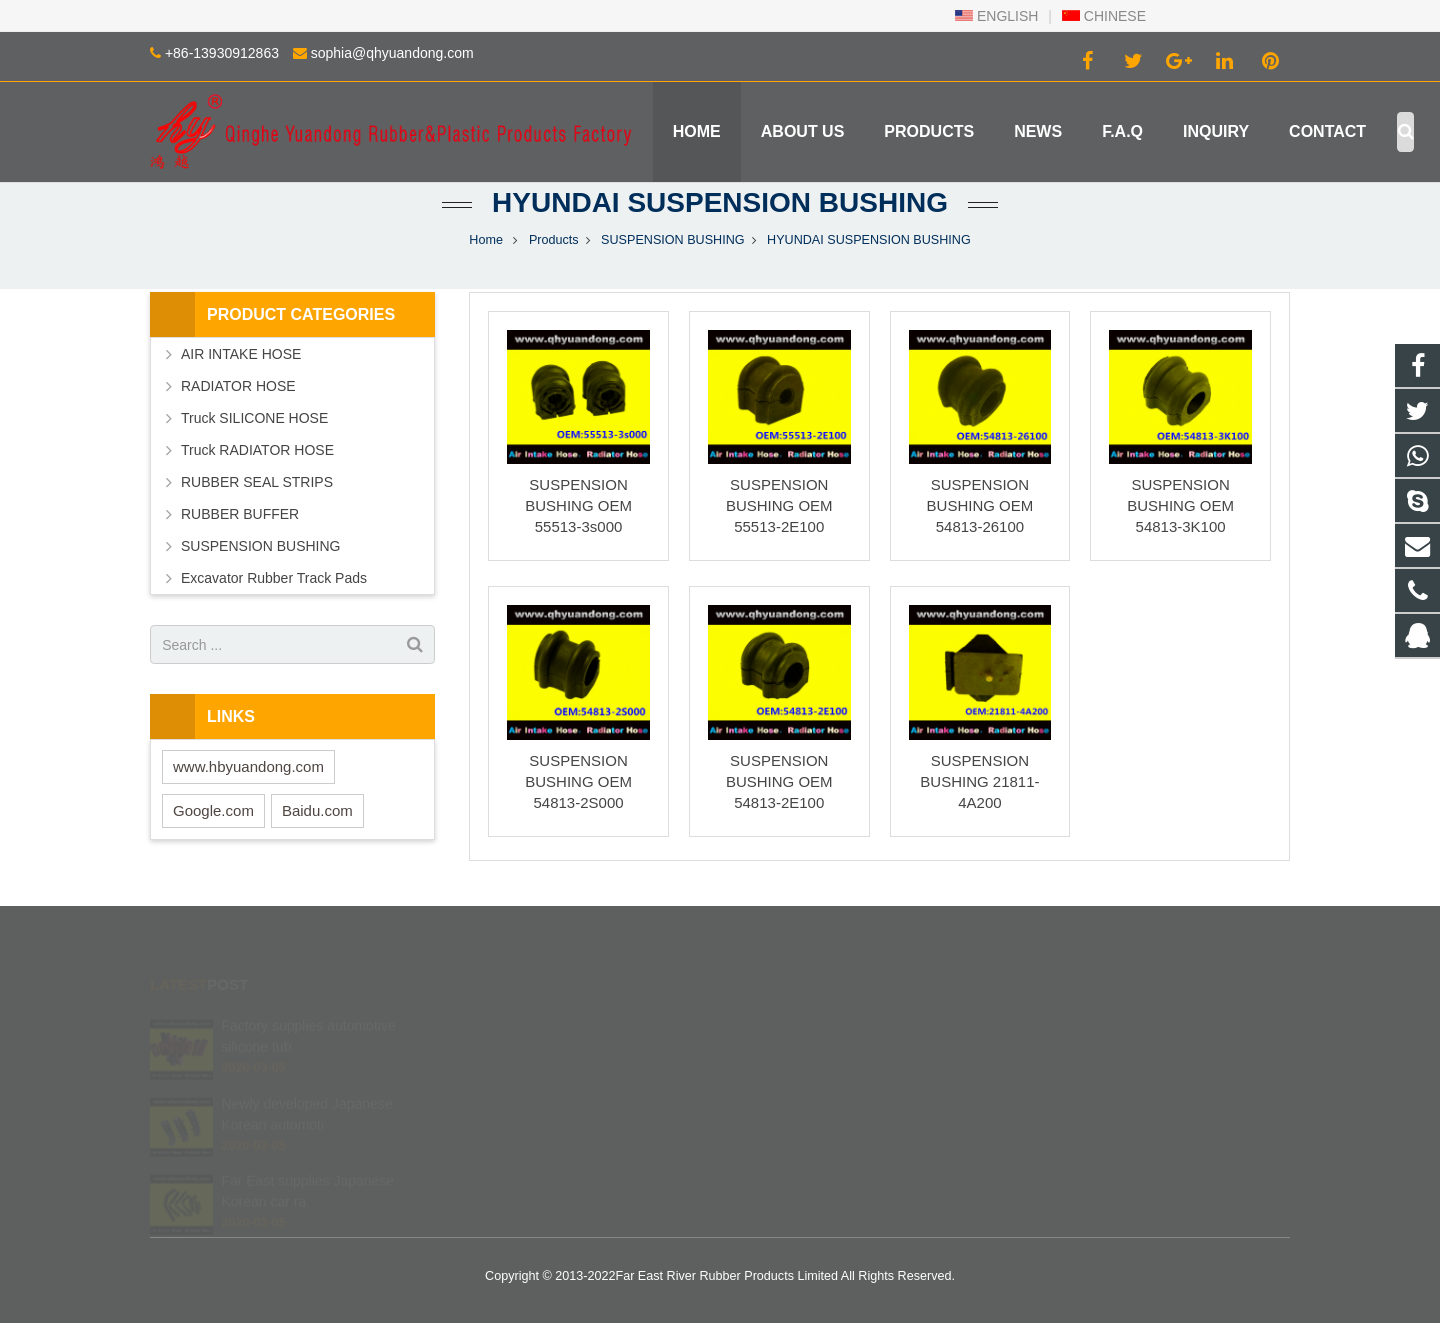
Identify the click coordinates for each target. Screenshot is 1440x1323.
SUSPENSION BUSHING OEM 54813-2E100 (779, 781)
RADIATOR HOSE (238, 386)
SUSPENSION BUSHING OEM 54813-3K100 (1180, 505)
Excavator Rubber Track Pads (274, 578)
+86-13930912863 (222, 53)
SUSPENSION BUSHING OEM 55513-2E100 (779, 505)
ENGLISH (996, 16)
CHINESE (1104, 16)
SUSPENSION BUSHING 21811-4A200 (979, 781)
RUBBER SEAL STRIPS (257, 482)
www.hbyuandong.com (248, 766)
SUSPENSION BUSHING (672, 240)
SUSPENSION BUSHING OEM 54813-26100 (980, 505)
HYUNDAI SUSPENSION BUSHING (720, 202)
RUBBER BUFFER (240, 514)
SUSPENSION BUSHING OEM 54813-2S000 (578, 781)
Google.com (213, 810)
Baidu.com (317, 810)
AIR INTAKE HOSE (241, 354)
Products (554, 240)
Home (486, 240)
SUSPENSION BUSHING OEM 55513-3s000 (578, 505)
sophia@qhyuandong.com (392, 53)
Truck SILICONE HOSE (254, 418)
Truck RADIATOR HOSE (257, 450)
